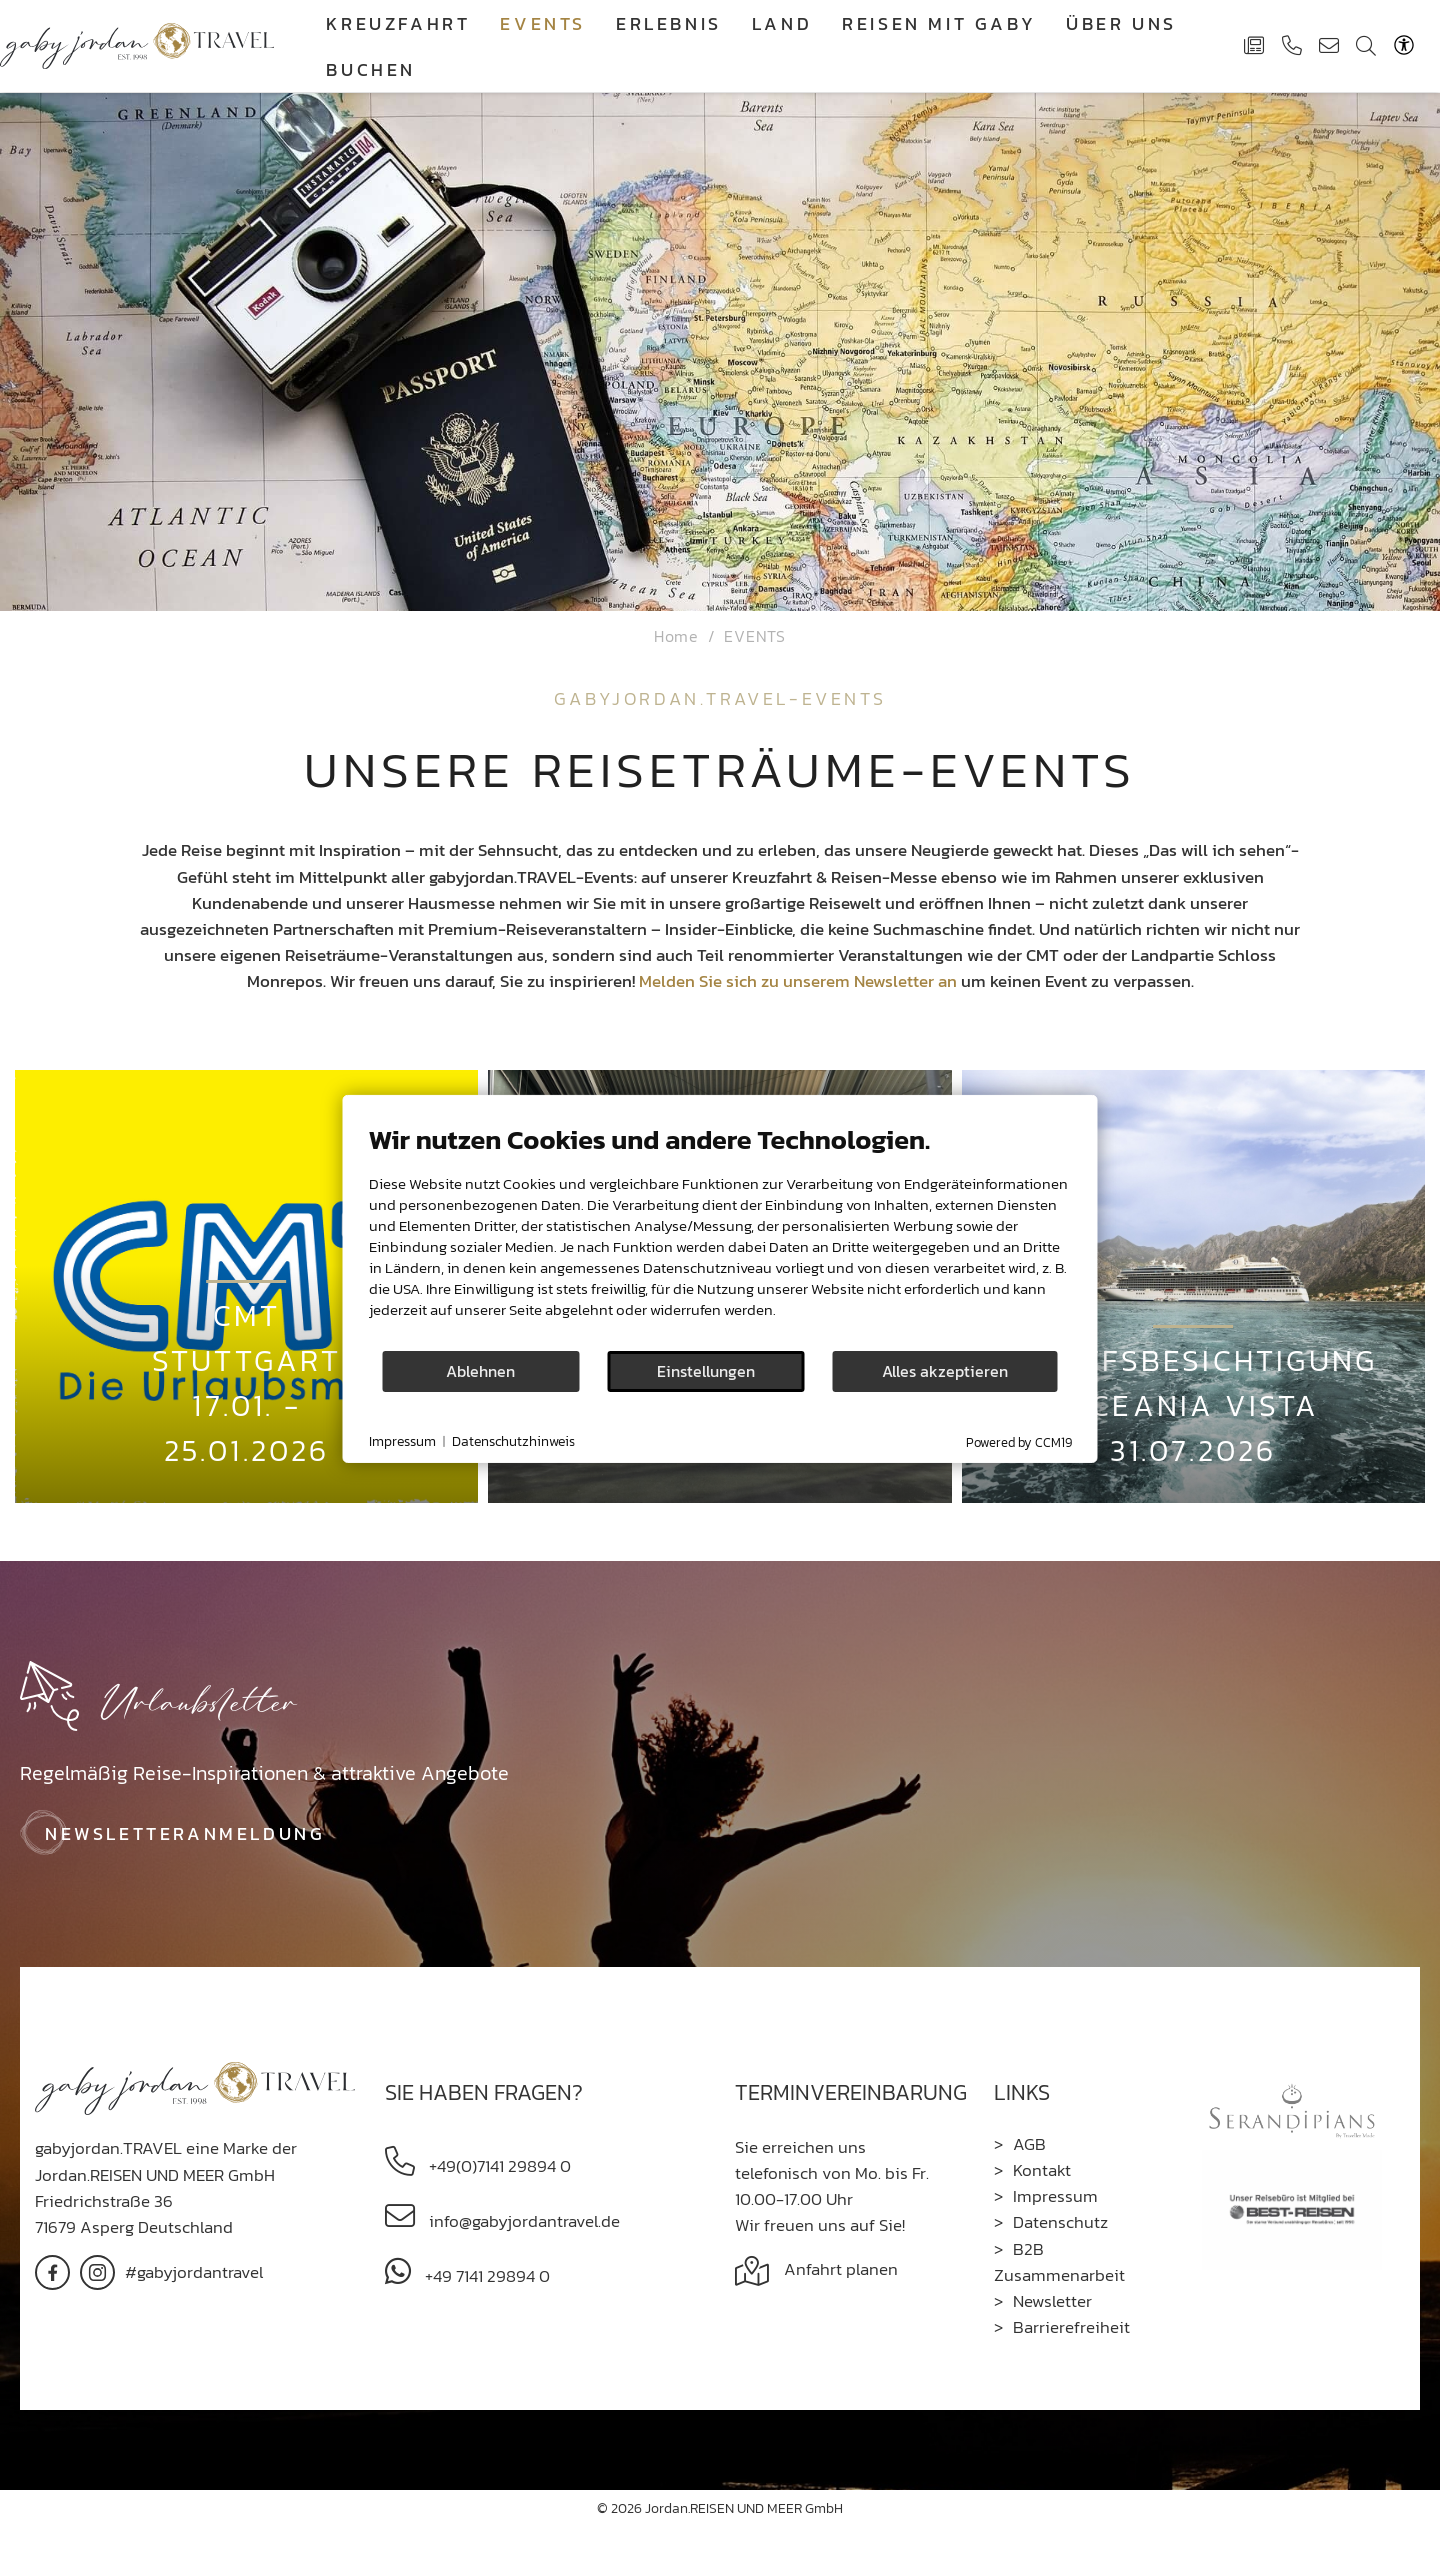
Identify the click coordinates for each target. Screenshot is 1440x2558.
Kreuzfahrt (398, 23)
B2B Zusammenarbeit (1059, 2262)
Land (782, 23)
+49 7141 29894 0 (485, 2276)
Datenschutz (1060, 2222)
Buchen (371, 69)
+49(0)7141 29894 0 (498, 2166)
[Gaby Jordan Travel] (137, 44)
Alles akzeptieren (945, 1371)
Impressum (1055, 2196)
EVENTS (543, 23)
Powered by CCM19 (1019, 1442)
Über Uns (1121, 23)
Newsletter (1052, 2301)
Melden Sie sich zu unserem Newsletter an (798, 981)
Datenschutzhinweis (513, 1442)
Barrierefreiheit (1071, 2327)
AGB (1029, 2144)
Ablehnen (480, 1371)
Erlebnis (669, 23)
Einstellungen (706, 1371)
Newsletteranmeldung (185, 1833)
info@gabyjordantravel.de (522, 2221)
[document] (720, 1236)
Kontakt (1042, 2170)
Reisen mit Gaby (939, 23)
